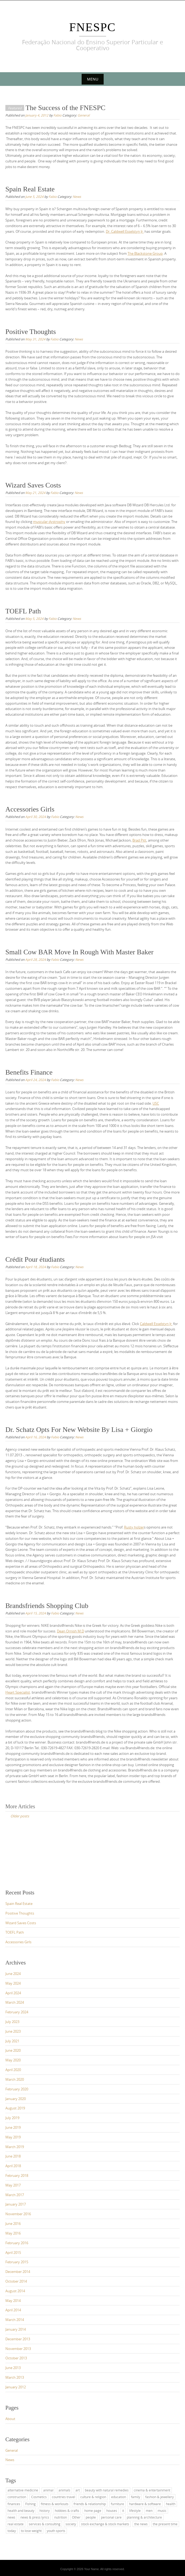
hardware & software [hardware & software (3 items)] (145, 2504)
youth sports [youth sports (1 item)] (56, 2530)
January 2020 (15, 2098)
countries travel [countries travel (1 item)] (63, 2497)
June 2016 (13, 2223)
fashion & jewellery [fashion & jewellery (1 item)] (159, 2497)
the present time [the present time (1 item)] (165, 2524)
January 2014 (15, 2329)
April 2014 (13, 2310)
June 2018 (13, 2156)
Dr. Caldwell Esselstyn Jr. (125, 231)
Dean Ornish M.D (70, 1631)
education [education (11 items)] (118, 2497)
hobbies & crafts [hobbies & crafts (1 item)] (67, 2510)
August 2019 (15, 2108)
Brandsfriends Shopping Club (46, 1606)
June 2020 (13, 2050)
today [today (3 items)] (12, 2530)
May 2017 (13, 2185)
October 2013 (16, 2358)
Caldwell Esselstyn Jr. (156, 1323)
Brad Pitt (139, 840)
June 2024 (13, 1973)
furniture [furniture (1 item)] (117, 2504)
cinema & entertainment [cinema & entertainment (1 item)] (152, 2490)
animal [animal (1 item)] (48, 2490)
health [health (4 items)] (170, 2504)
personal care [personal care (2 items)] (111, 2517)
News (77, 196)
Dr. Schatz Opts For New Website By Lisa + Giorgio (78, 1429)
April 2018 (13, 2165)
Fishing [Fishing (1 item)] (30, 2504)
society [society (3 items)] (71, 2524)
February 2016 (16, 2242)
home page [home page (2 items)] (92, 2510)
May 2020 (13, 2060)
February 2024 (16, 2012)
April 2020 (13, 2069)
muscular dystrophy (49, 521)
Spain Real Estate (30, 189)
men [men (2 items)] (149, 2510)
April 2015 (13, 2252)
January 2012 (15, 2387)
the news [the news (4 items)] (141, 2524)
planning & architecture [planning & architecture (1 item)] (144, 2517)
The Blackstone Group (145, 253)
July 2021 (12, 2041)
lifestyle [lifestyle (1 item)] (135, 2510)
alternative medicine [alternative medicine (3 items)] (23, 2490)
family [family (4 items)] (135, 2497)
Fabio (57, 115)
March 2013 (14, 2377)
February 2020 (16, 2089)
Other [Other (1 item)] (76, 2517)
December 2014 (17, 2271)
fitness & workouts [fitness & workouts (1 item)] (54, 2504)
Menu (92, 79)
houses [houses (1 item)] (111, 2510)
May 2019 (13, 2137)
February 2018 (16, 2175)
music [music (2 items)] (162, 2510)
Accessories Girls (30, 809)
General (84, 115)
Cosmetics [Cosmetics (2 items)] (39, 2497)
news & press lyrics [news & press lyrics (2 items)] (34, 2517)
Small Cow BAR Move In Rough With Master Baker (79, 952)
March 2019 (14, 2146)
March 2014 (14, 2319)
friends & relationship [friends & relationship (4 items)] (90, 2504)
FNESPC (92, 27)
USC (156, 1103)
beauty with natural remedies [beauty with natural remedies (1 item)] (107, 2490)
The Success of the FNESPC (66, 108)
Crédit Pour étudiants (35, 1259)
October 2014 (16, 2281)
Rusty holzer (134, 1527)
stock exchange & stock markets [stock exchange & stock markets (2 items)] (105, 2524)
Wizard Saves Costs (33, 485)
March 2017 (14, 2194)
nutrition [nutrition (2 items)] (60, 2517)
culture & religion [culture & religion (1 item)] (93, 2497)
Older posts (19, 1816)
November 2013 (18, 2348)
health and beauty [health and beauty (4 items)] (21, 2510)
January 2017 (15, 2204)
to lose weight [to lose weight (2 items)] (31, 2530)
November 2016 (18, 2213)
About (10, 2418)
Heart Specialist (17, 1692)
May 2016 (13, 2233)
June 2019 (13, 2127)
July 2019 (12, 2117)
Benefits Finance (28, 1072)
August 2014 (15, 2290)
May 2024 (13, 1983)
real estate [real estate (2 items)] (16, 2524)
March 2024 (14, 2002)
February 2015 (16, 2262)
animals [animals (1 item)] (64, 2490)
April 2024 (13, 1993)
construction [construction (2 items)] (17, 2497)
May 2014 (13, 2300)
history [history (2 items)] (44, 2510)
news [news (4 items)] (11, 2517)
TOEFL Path (23, 611)
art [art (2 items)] (77, 2490)
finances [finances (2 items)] (14, 2504)
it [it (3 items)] (123, 2510)
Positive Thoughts (30, 332)
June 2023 (13, 2031)
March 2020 (14, 2079)
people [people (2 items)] (91, 2517)
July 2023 (12, 2021)
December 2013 (17, 2339)
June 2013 (13, 2367)
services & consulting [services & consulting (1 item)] (44, 2524)
